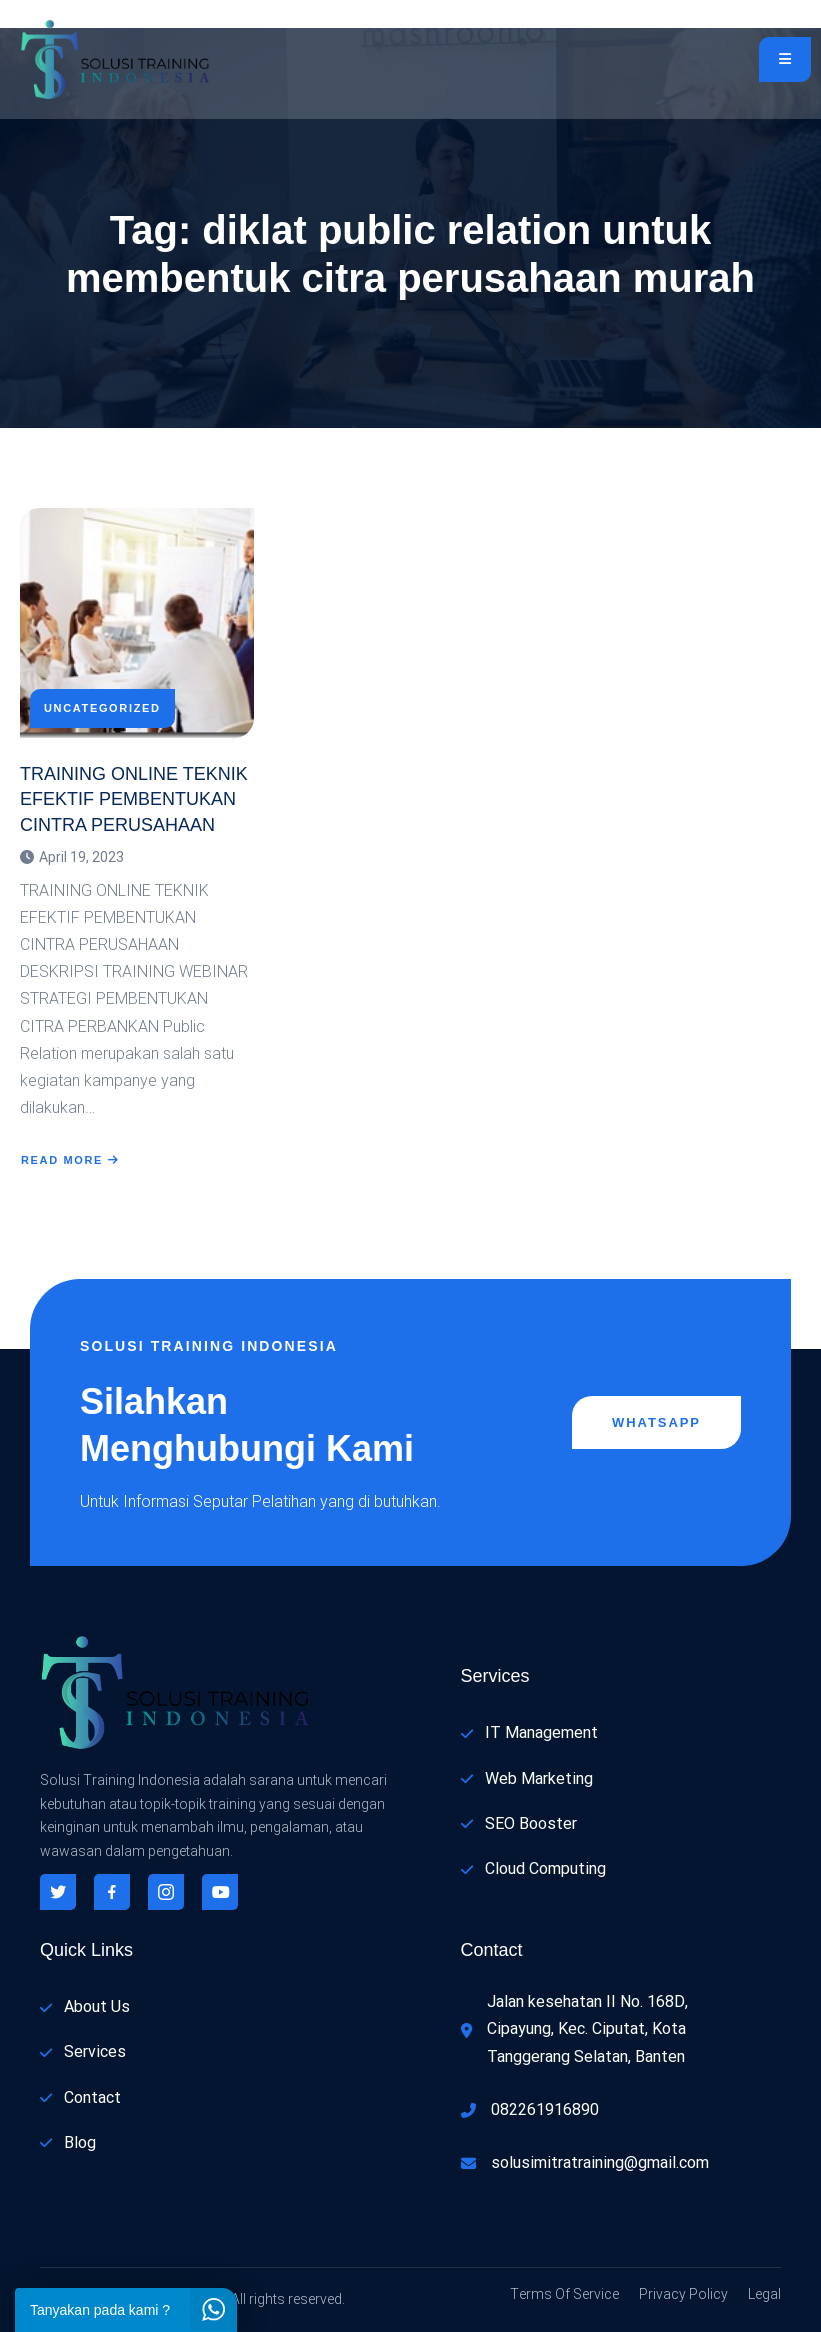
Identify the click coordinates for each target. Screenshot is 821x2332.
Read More (70, 1160)
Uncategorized (102, 708)
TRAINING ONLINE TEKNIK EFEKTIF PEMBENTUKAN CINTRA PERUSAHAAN (134, 799)
